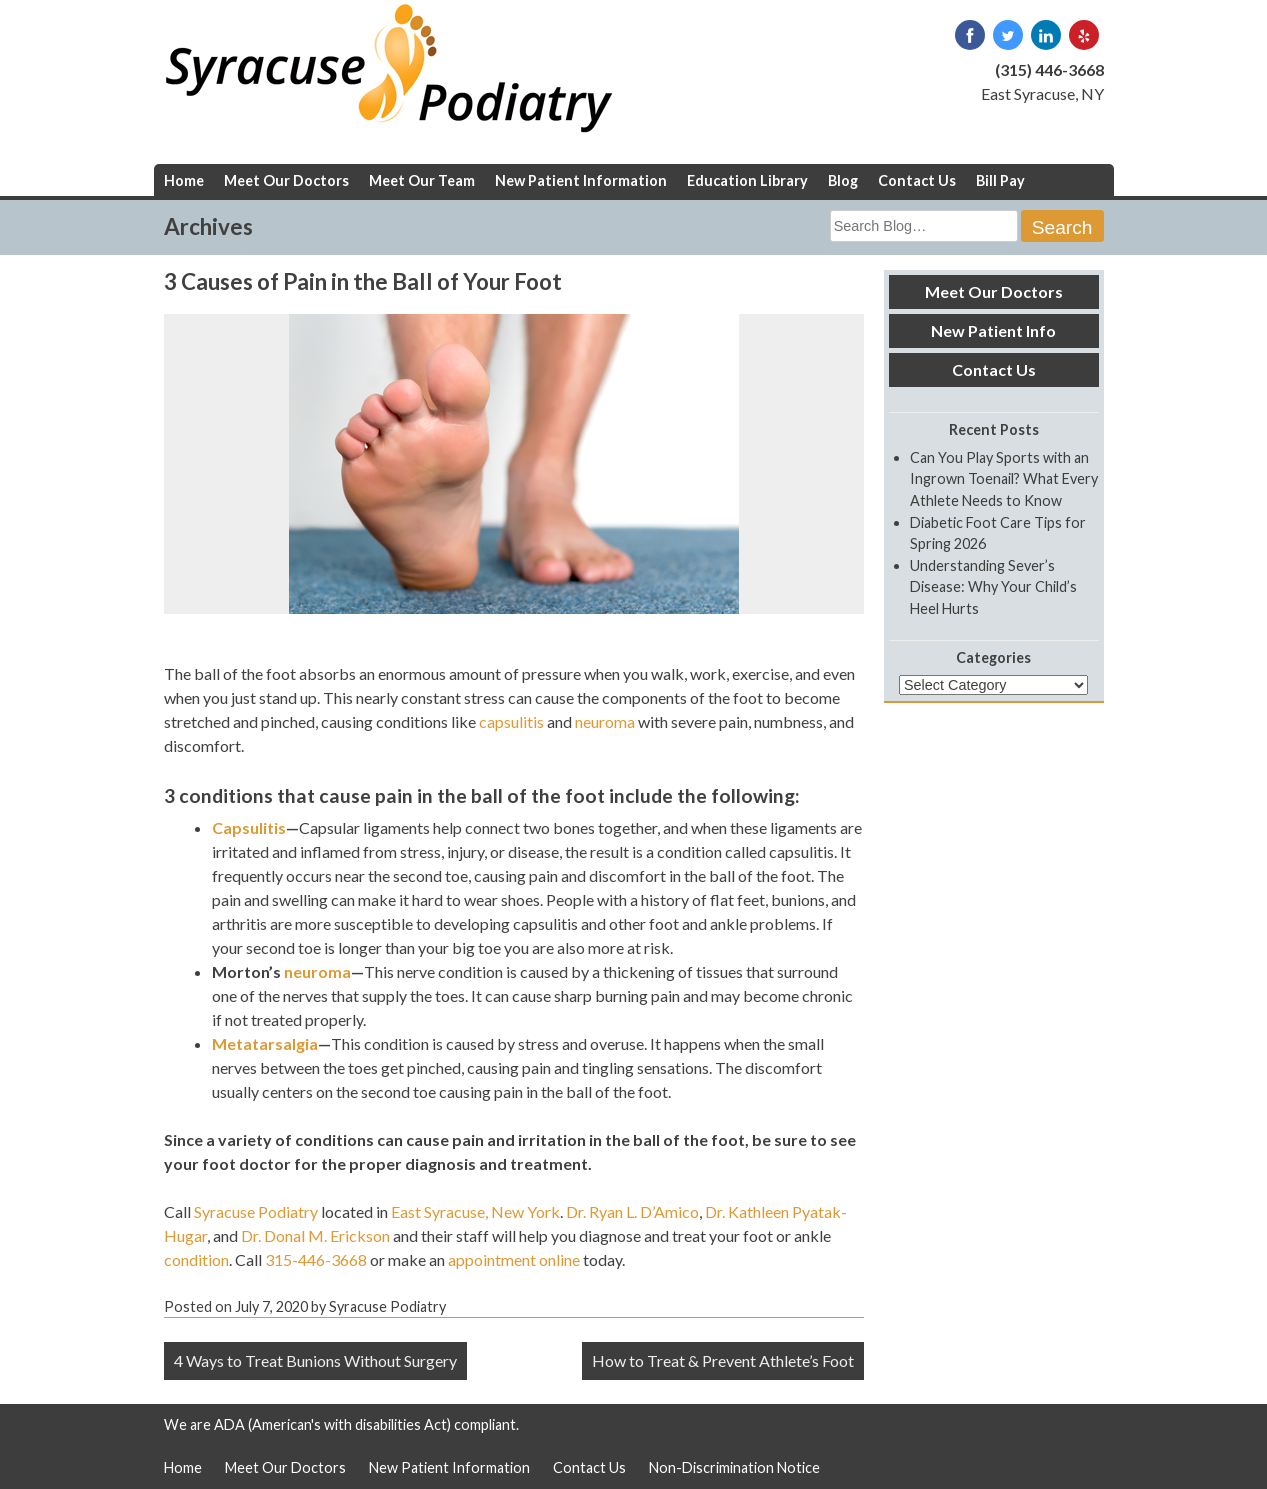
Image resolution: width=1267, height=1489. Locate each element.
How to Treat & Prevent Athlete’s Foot (723, 1360)
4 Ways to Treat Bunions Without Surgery (315, 1360)
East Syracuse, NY (1042, 93)
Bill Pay (1000, 180)
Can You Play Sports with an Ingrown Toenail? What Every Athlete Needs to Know (1004, 479)
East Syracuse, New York (475, 1211)
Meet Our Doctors (286, 180)
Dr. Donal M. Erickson (315, 1235)
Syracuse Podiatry (256, 1211)
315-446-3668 (316, 1259)
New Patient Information (581, 180)
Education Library (747, 180)
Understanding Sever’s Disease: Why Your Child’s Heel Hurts (993, 587)
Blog (843, 180)
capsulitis (511, 721)
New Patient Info (993, 330)
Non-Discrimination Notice (734, 1467)
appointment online (514, 1259)
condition (196, 1259)
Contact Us (917, 180)
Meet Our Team (422, 180)
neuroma (605, 721)
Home (184, 180)
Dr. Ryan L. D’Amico (632, 1211)
